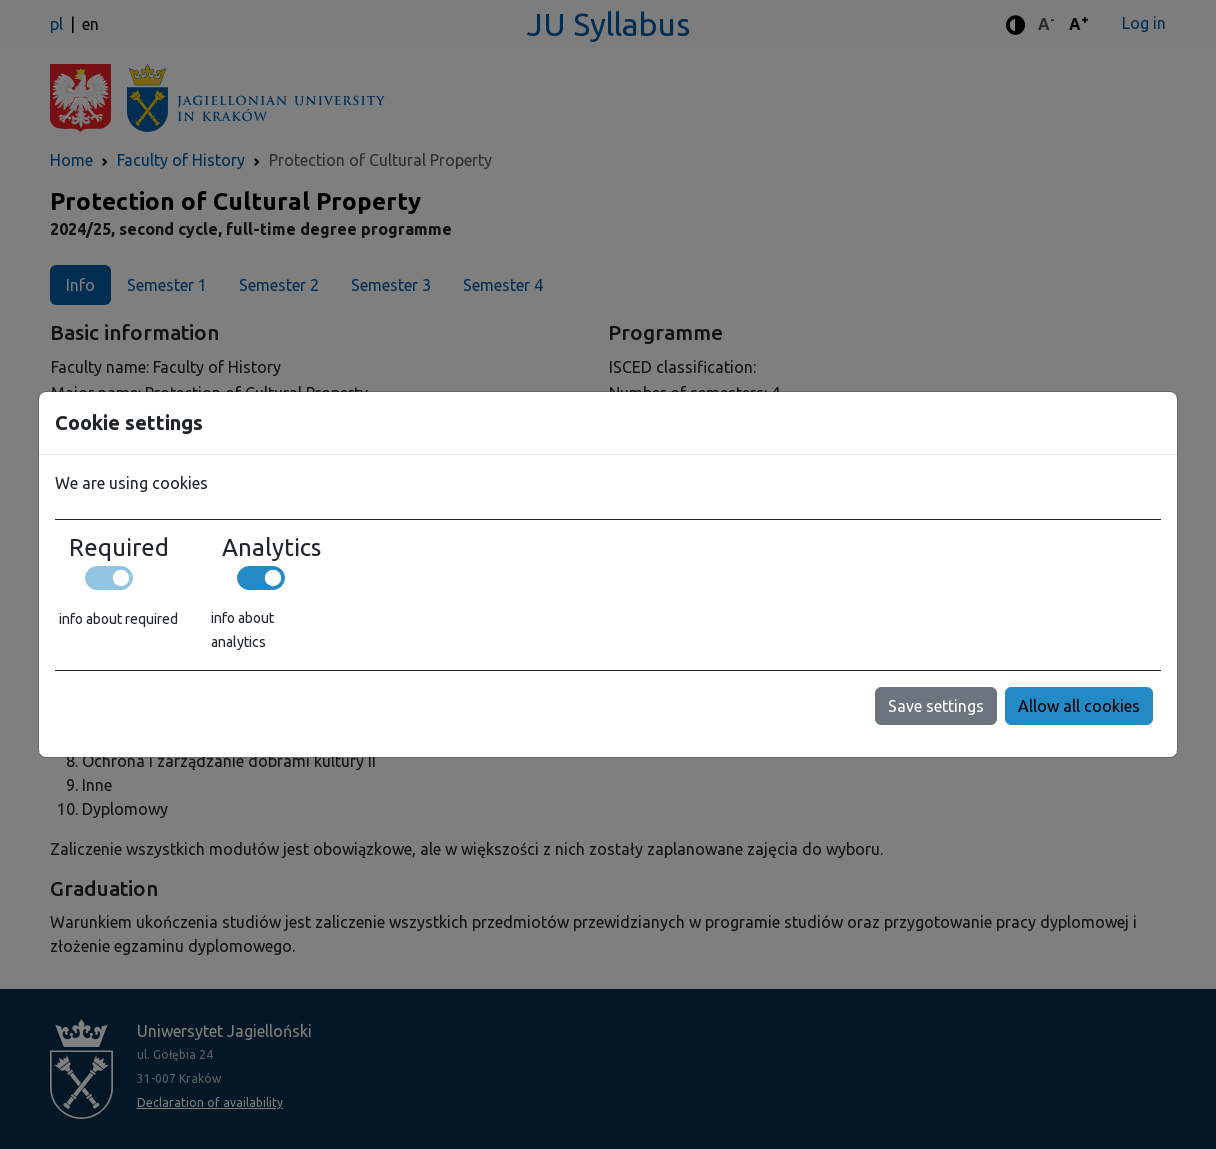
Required (119, 548)
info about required (118, 619)
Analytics (271, 548)
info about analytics (242, 630)
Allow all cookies (1079, 706)
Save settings (936, 706)
